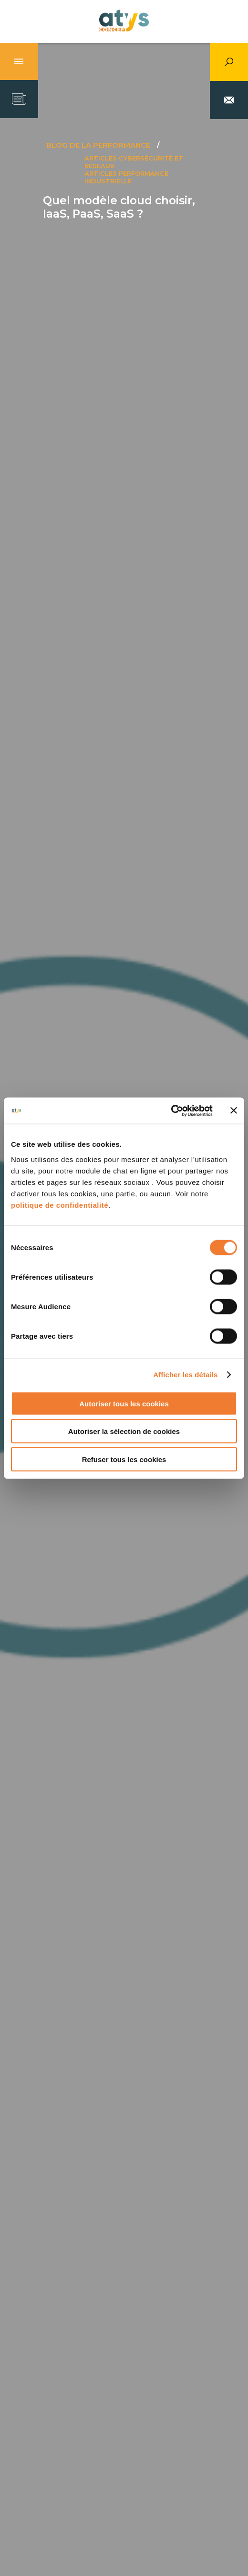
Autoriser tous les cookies (124, 1403)
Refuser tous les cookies (124, 1459)
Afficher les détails (185, 1375)
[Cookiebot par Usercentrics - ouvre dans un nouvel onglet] (171, 1110)
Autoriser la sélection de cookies (124, 1431)
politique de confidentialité (59, 1205)
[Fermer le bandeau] (233, 1110)
